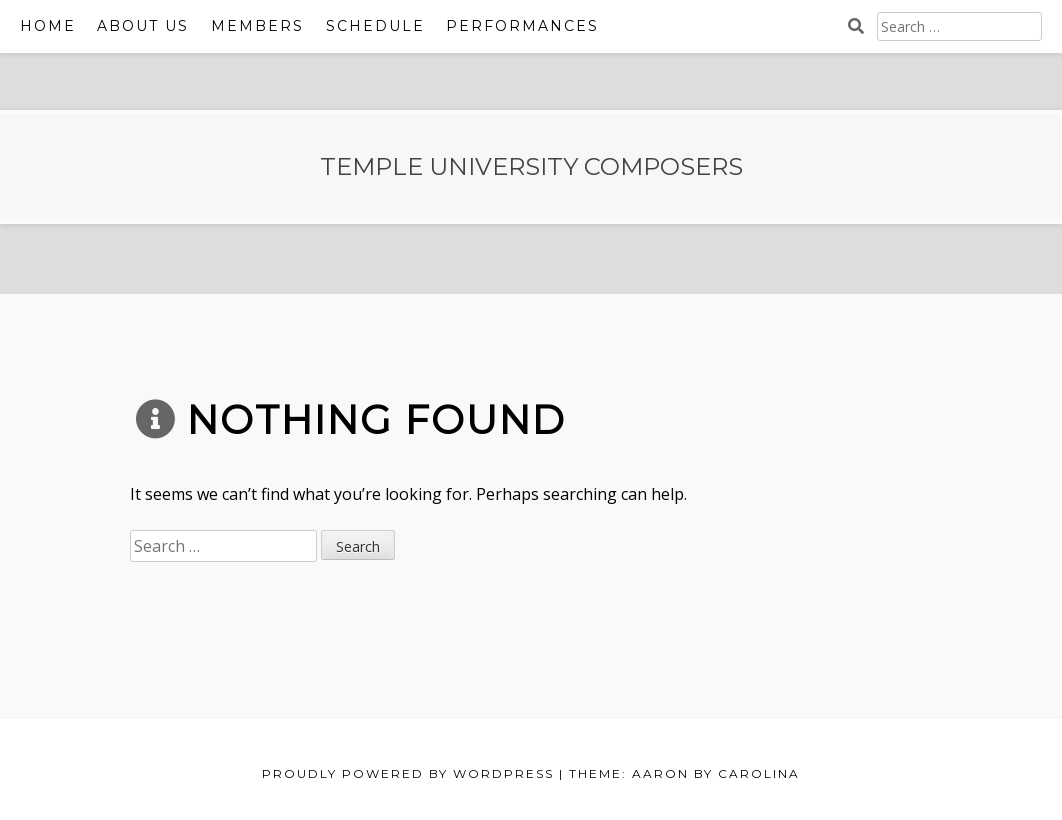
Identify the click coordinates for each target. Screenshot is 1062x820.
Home (48, 26)
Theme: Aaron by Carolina (684, 773)
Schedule (375, 26)
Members (257, 26)
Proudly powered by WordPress (408, 773)
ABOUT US (143, 26)
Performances (522, 26)
